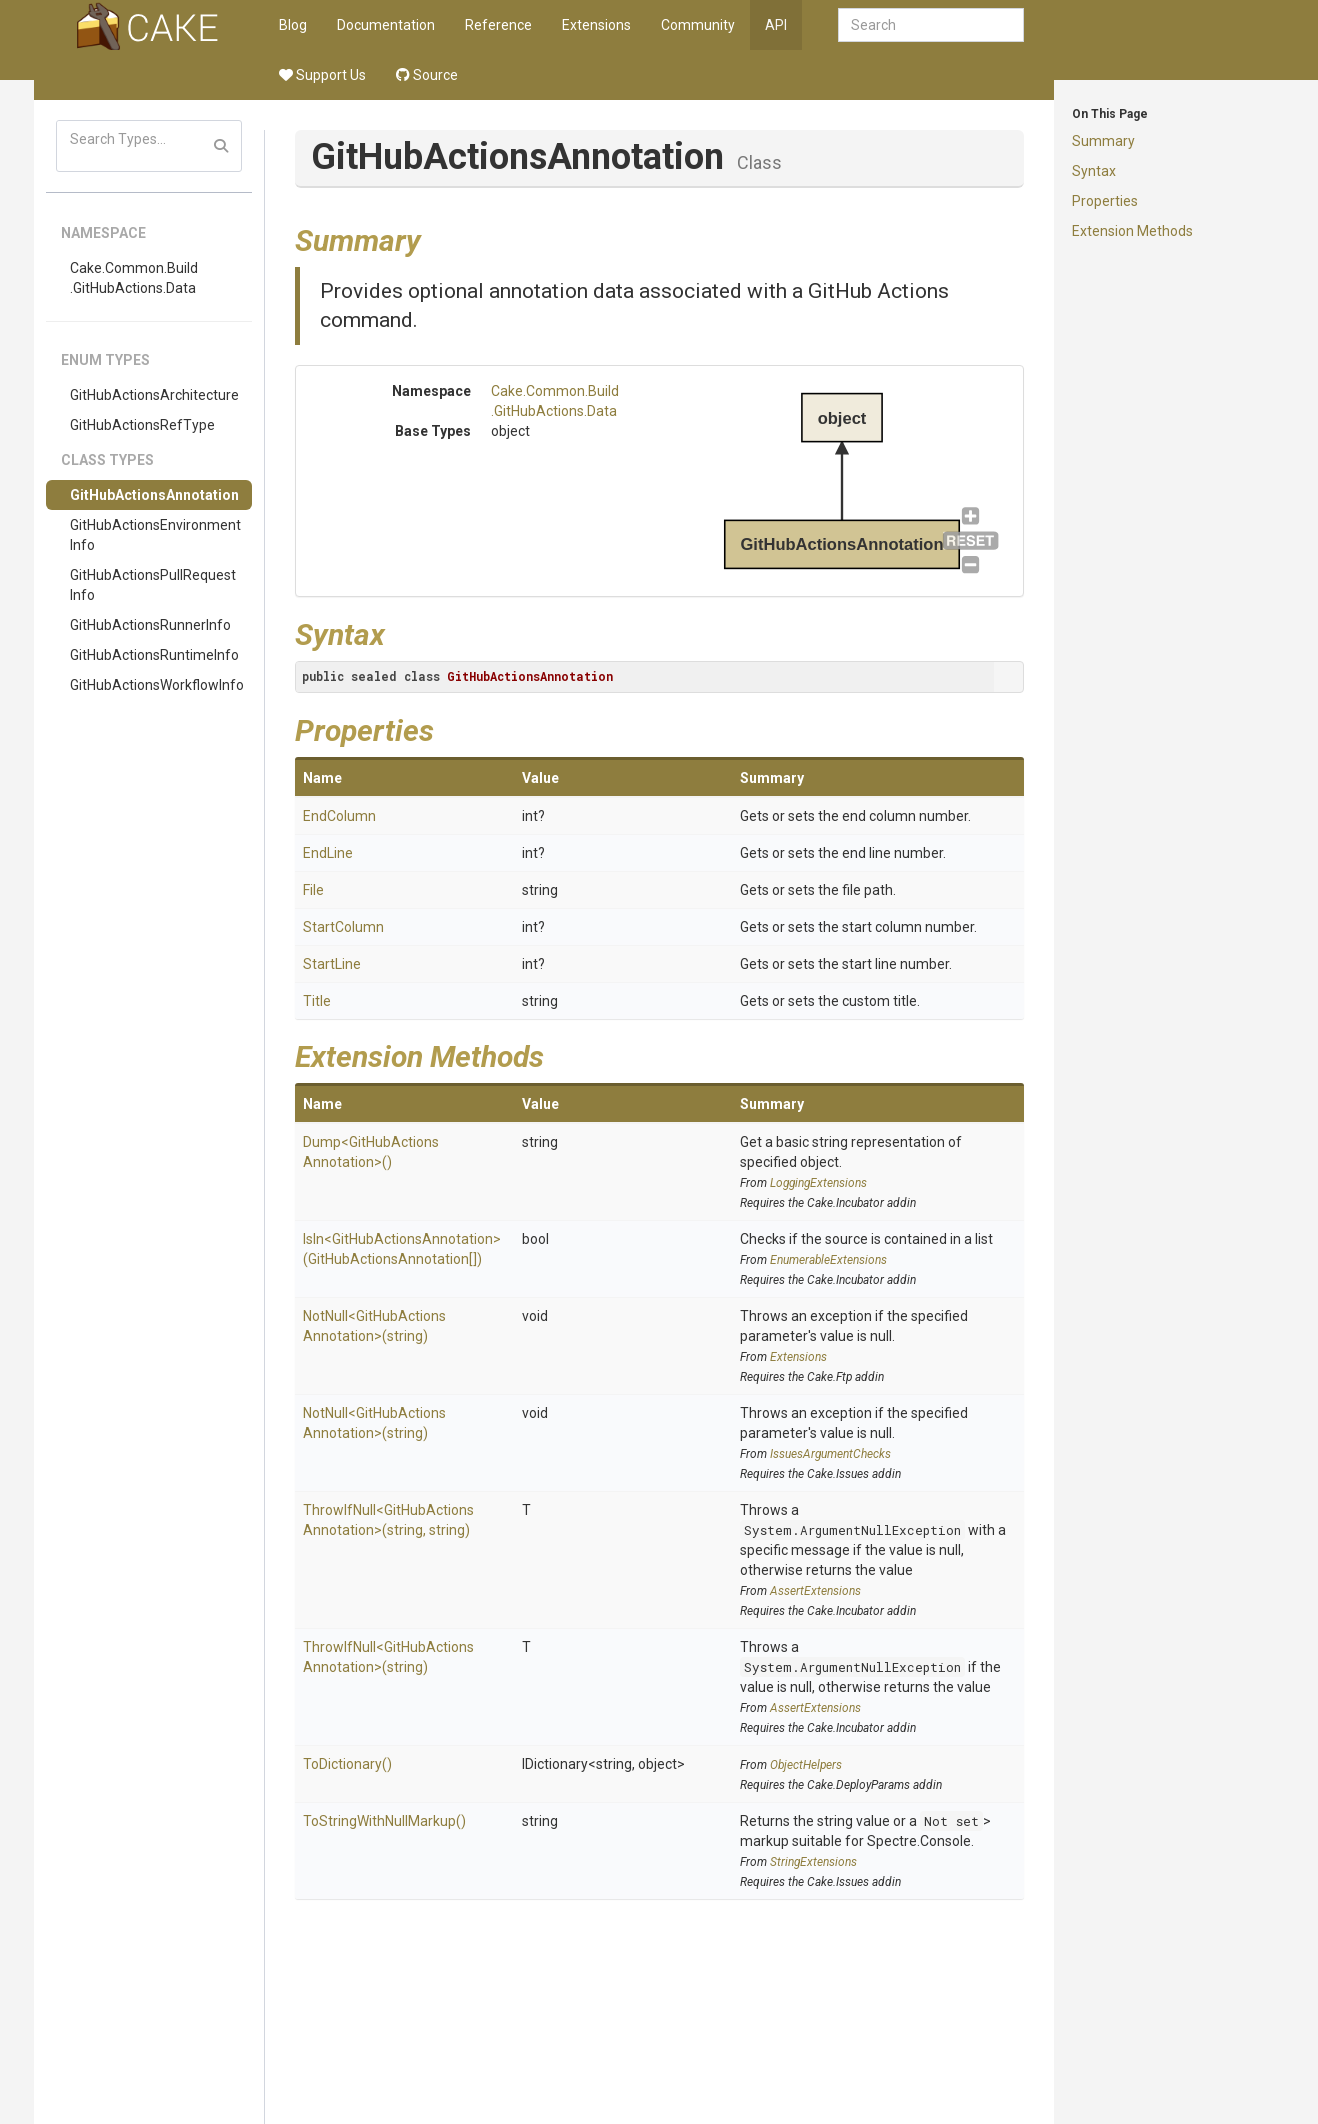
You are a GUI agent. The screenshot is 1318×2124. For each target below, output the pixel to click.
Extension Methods (1132, 231)
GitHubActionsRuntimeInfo (154, 655)
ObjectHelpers (806, 1765)
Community (698, 25)
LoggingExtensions (818, 1183)
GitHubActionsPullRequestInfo (153, 585)
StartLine (332, 964)
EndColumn (339, 816)
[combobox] (931, 25)
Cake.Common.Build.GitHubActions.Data (134, 278)
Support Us (322, 75)
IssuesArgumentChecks (830, 1454)
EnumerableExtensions (828, 1260)
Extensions (596, 25)
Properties (1105, 201)
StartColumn (343, 927)
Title (317, 1001)
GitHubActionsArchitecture (154, 395)
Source (427, 75)
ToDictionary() (347, 1764)
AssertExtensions (815, 1591)
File (313, 890)
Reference (498, 25)
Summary (1103, 141)
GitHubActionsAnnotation (154, 495)
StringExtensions (813, 1862)
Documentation (386, 25)
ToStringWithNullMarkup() (384, 1821)
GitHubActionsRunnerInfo (150, 625)
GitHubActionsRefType (142, 425)
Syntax (1094, 171)
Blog (293, 25)
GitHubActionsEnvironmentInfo (155, 535)
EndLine (328, 853)
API (776, 25)
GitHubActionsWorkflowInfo (157, 685)
